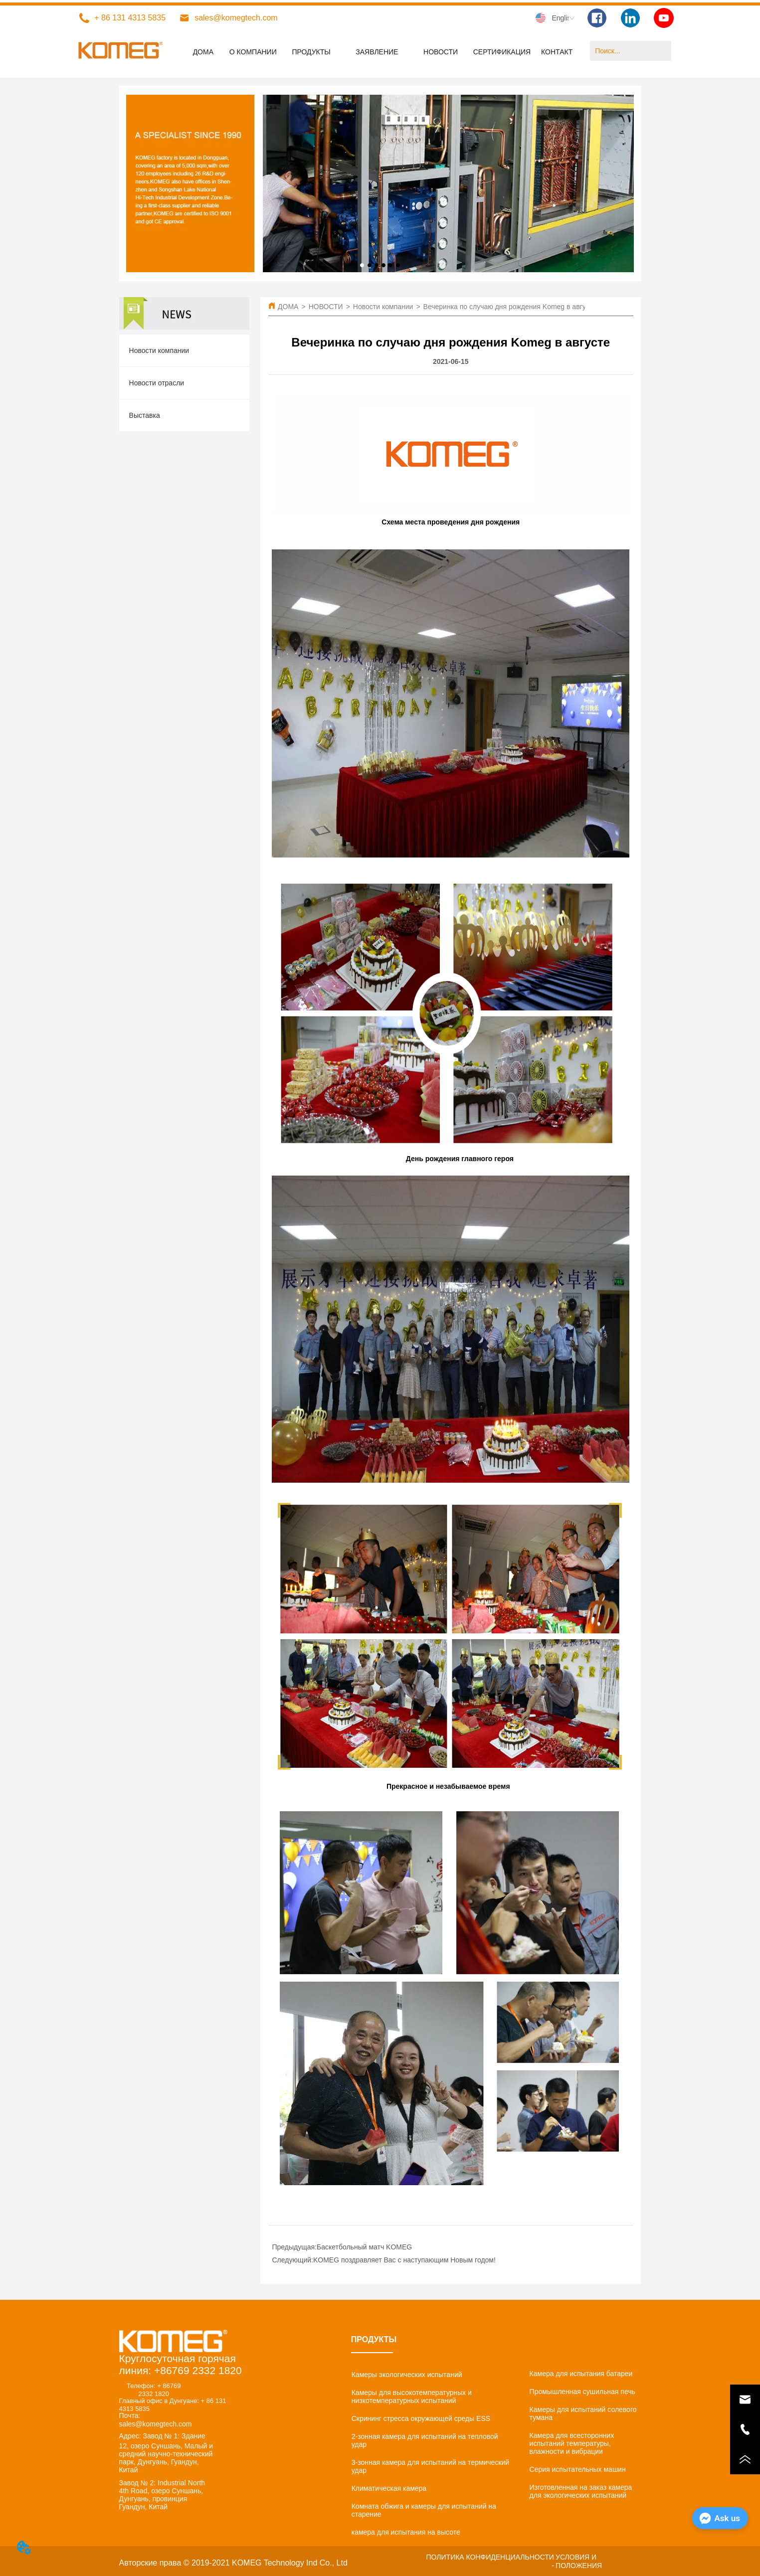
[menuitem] (311, 51)
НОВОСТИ (326, 307)
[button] (311, 51)
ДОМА (288, 307)
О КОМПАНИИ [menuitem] (253, 52)
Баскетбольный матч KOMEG (364, 2247)
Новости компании (383, 307)
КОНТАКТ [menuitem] (556, 52)
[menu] (380, 51)
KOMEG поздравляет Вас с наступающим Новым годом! (404, 2260)
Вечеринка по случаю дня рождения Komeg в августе (509, 307)
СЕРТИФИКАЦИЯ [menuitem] (502, 52)
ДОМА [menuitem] (203, 52)
